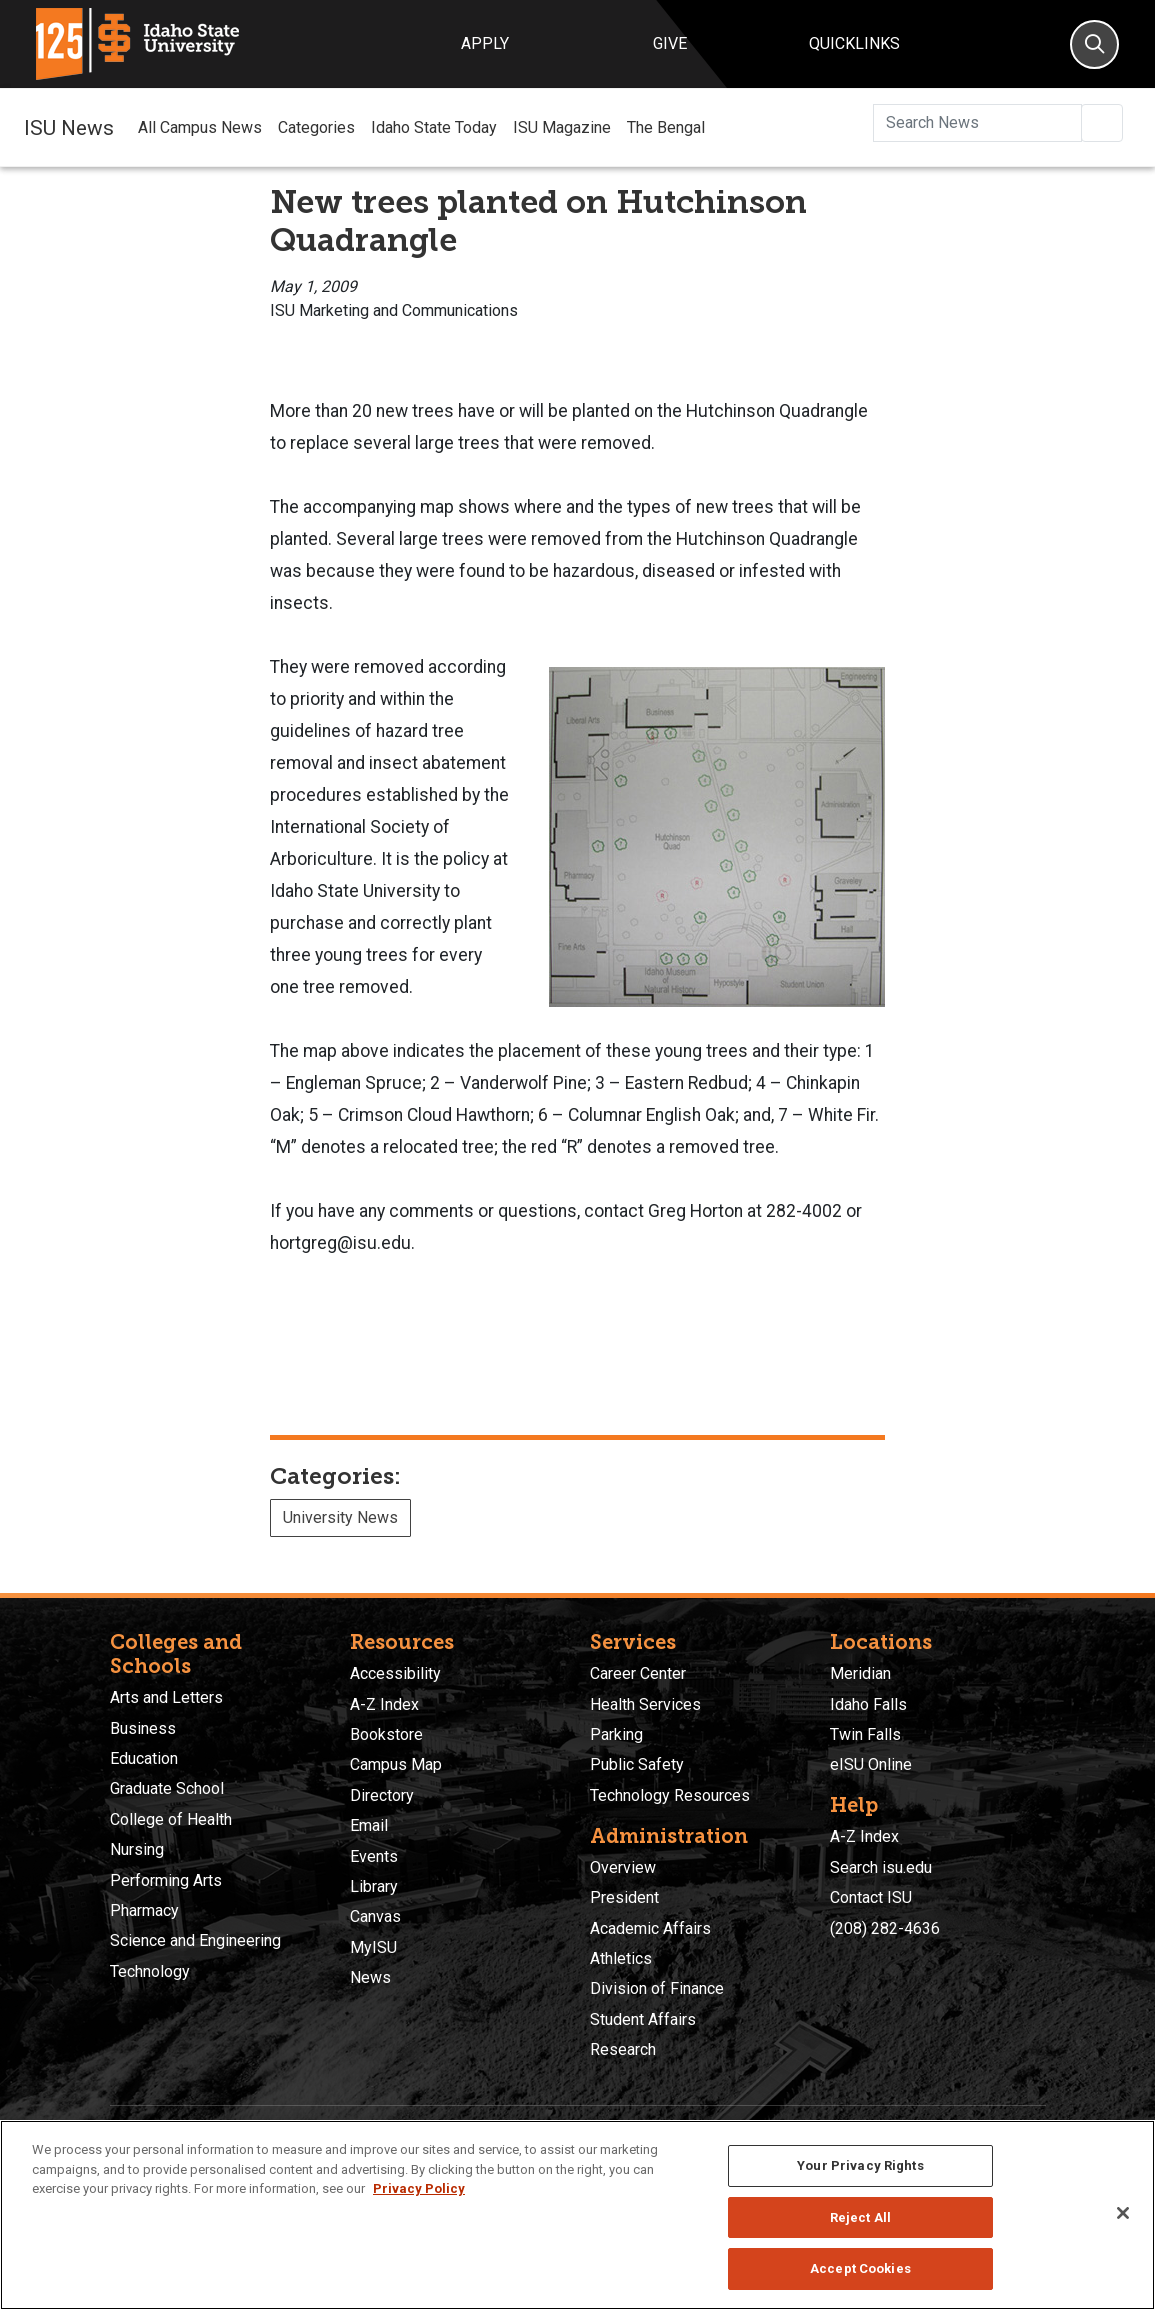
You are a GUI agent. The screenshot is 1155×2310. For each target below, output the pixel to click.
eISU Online (871, 1764)
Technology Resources (670, 1795)
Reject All (860, 2217)
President (624, 1897)
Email (369, 1825)
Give (670, 43)
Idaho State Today (434, 127)
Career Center (638, 1673)
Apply (485, 43)
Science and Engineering (195, 1940)
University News (340, 1517)
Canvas (375, 1916)
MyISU (373, 1947)
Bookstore (386, 1734)
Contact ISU (871, 1897)
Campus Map (396, 1764)
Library (374, 1886)
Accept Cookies (860, 2268)
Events (374, 1856)
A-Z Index (384, 1704)
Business (143, 1728)
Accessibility (395, 1673)
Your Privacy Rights (860, 2165)
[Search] (1094, 44)
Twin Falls (865, 1734)
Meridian (860, 1673)
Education (144, 1758)
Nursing (137, 1849)
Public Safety (637, 1764)
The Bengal (666, 127)
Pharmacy (144, 1910)
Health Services (645, 1704)
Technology (150, 1971)
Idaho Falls (868, 1704)
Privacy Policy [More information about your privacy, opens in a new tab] (419, 2188)
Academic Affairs (650, 1928)
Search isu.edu (881, 1867)
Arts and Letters (166, 1697)
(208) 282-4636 (885, 1928)
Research (623, 2049)
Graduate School (167, 1788)
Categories (316, 127)
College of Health (171, 1819)
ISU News (69, 127)
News (370, 1977)
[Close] (1123, 2213)
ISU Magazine (562, 127)
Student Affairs (643, 2019)
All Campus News (200, 127)
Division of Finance (657, 1988)
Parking (616, 1734)
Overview (623, 1867)
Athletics (621, 1958)
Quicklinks (854, 43)
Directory (382, 1795)
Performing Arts (166, 1880)
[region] (577, 2215)
